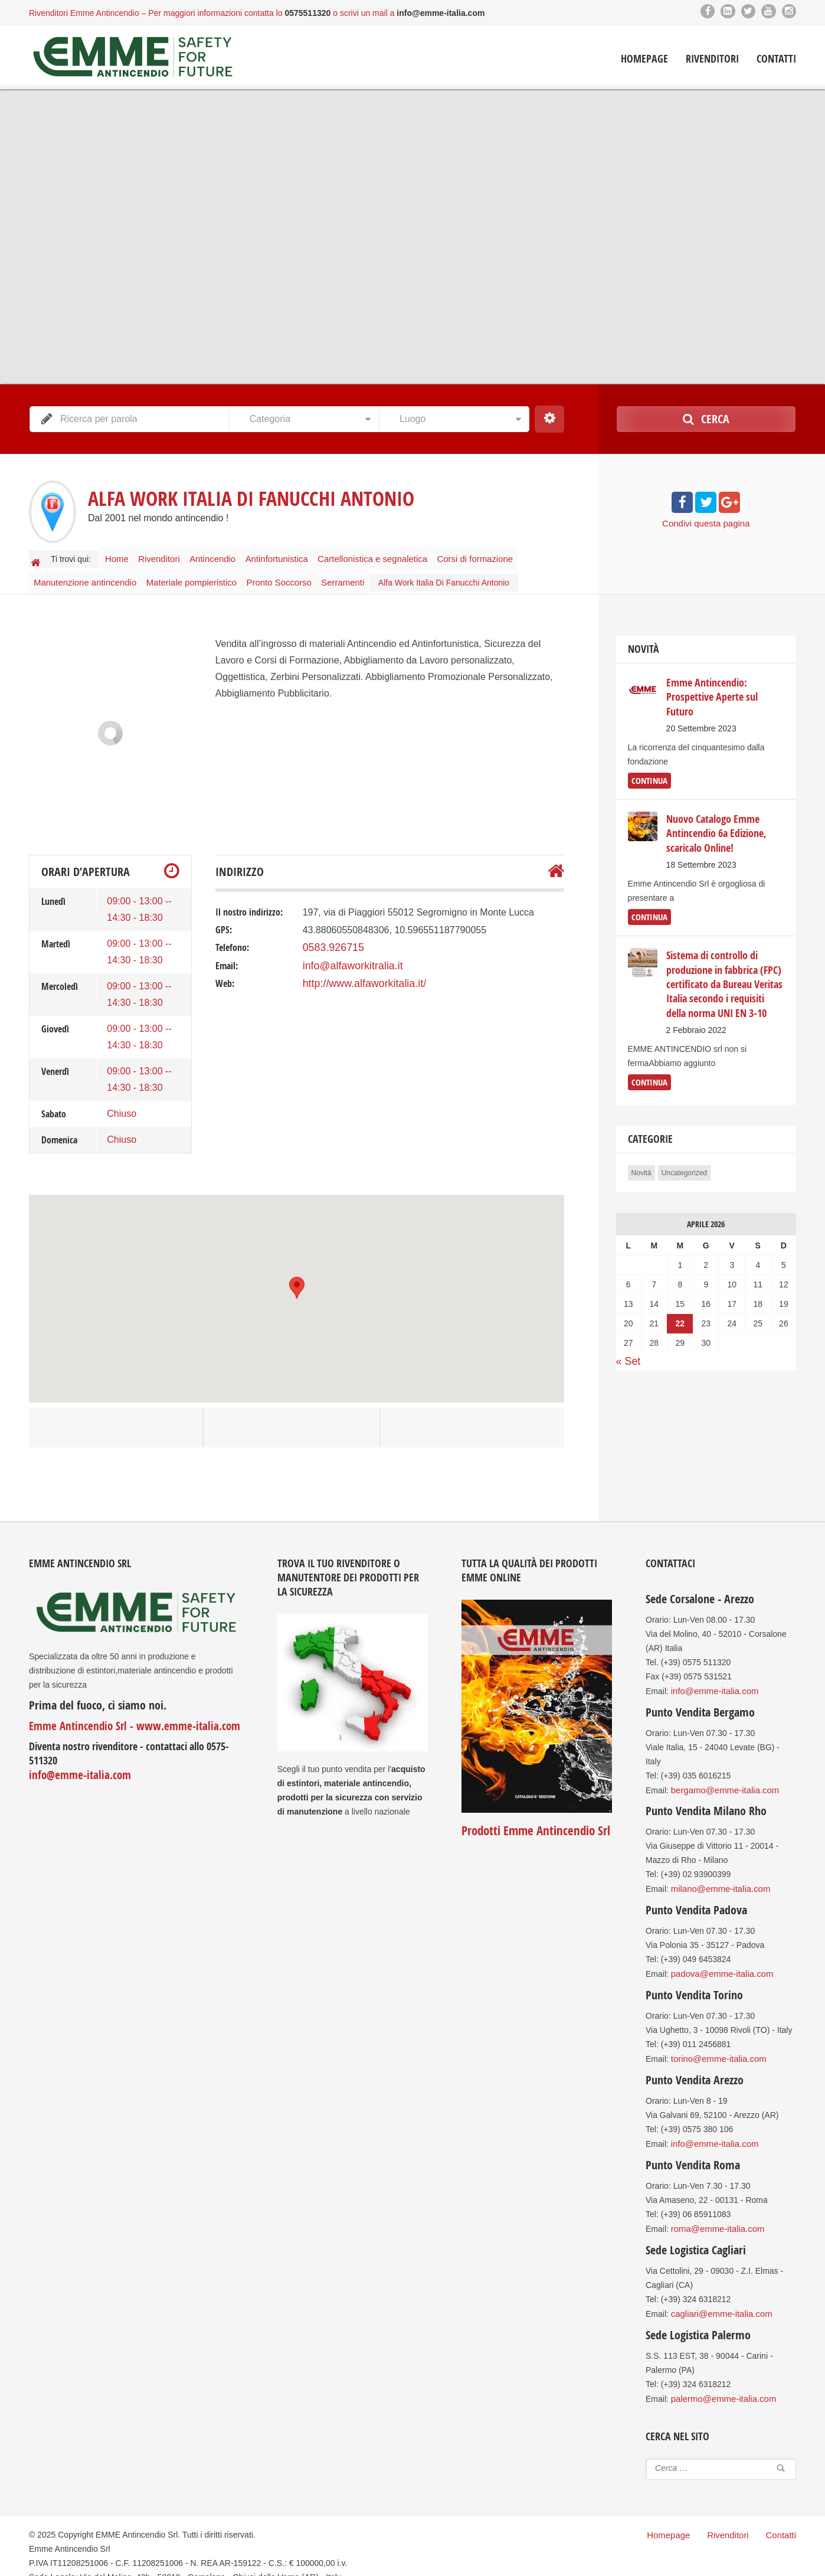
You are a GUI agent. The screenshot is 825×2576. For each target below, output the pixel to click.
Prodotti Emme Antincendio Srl (532, 1820)
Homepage (644, 59)
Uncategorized (684, 1156)
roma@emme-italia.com (715, 2211)
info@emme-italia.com (76, 1763)
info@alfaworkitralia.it (347, 955)
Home (120, 556)
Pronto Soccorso (286, 574)
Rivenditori (712, 59)
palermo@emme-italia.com (720, 2379)
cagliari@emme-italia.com (718, 2295)
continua (648, 768)
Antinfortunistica (298, 556)
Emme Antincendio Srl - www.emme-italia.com (126, 1715)
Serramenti (355, 574)
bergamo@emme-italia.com (721, 1778)
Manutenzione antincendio (86, 574)
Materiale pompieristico (194, 574)
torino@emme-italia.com (716, 2043)
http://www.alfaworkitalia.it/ (358, 972)
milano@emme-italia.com (717, 1876)
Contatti (776, 59)
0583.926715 (330, 937)
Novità (641, 1156)
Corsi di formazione (502, 556)
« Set (627, 1344)
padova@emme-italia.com (719, 1959)
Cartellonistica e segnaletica (396, 556)
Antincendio (228, 556)
